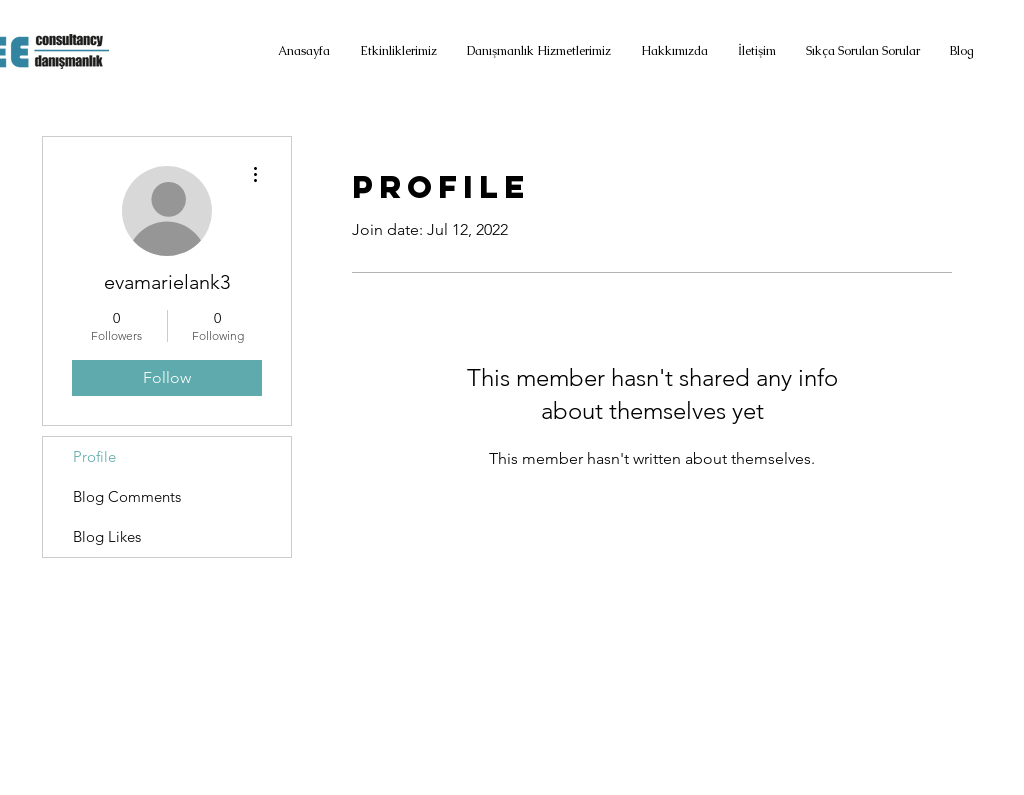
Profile (94, 456)
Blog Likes (107, 536)
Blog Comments (127, 496)
